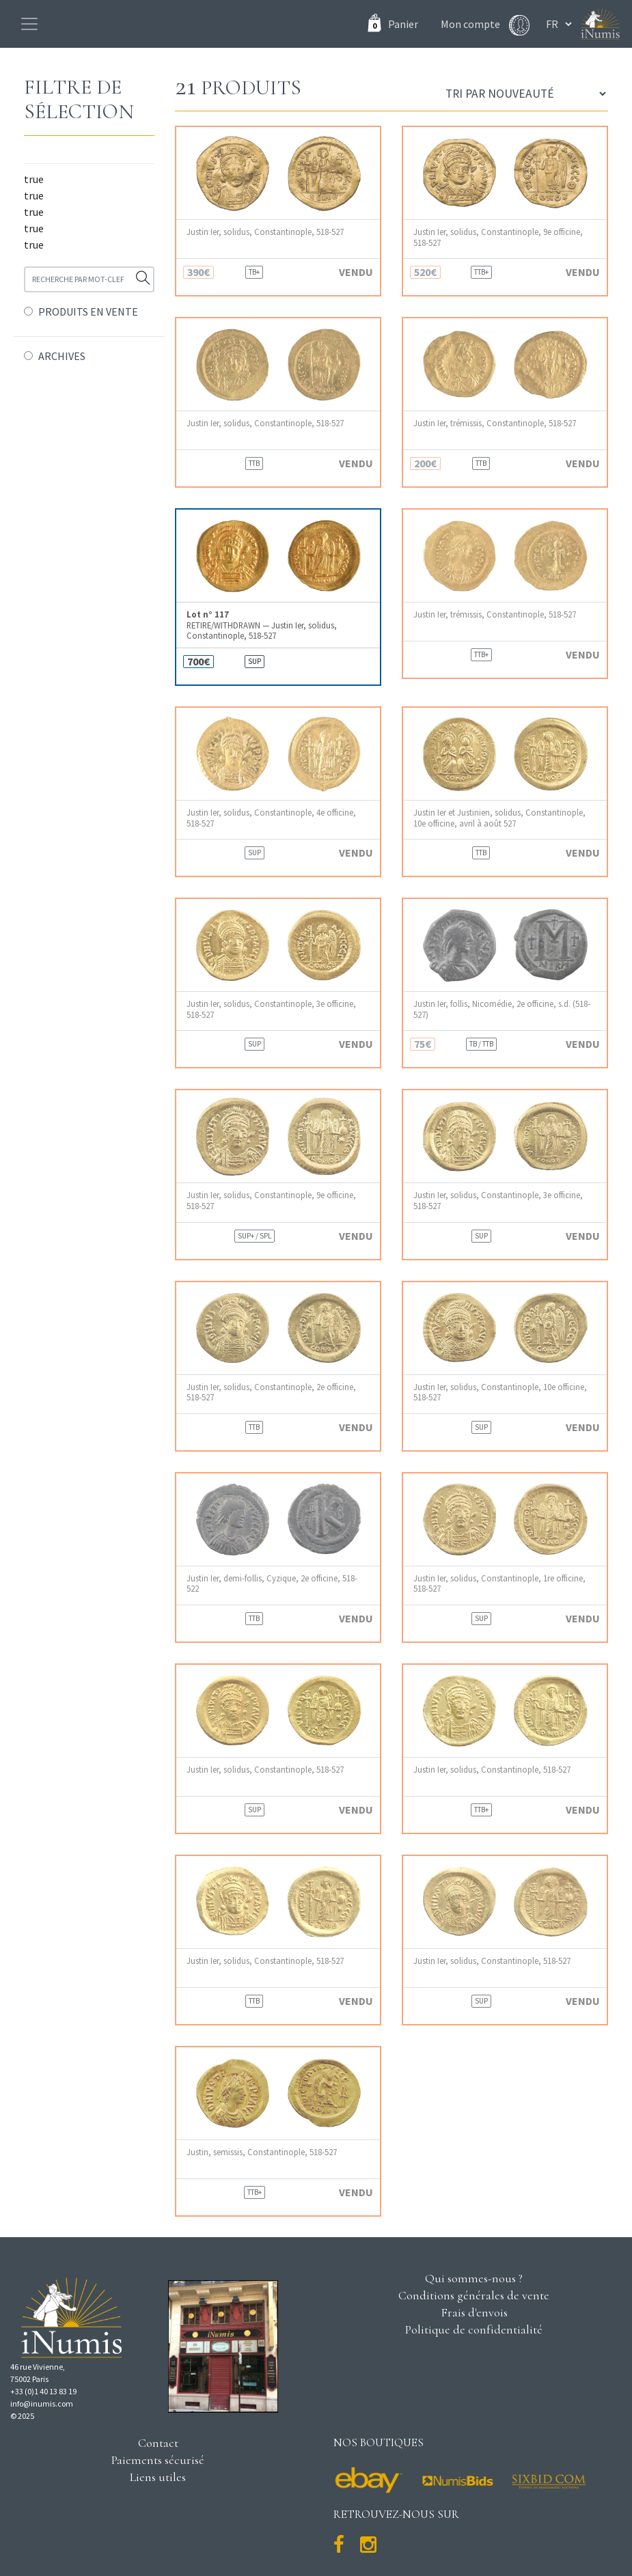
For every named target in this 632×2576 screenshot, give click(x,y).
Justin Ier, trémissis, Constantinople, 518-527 (494, 423)
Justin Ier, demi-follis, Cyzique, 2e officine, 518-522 (272, 1583)
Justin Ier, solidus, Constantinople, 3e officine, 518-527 (271, 1009)
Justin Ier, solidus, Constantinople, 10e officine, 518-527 (500, 1392)
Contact (158, 2442)
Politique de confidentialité (473, 2329)
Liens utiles (158, 2476)
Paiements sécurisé (157, 2459)
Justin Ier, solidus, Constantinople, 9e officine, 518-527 (498, 237)
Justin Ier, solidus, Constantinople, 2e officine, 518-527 (271, 1392)
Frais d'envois (474, 2312)
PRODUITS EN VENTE (88, 311)
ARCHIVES (61, 356)
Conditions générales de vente (473, 2295)
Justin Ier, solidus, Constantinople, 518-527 (265, 232)
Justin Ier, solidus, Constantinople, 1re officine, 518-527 (499, 1583)
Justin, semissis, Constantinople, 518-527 (262, 2152)
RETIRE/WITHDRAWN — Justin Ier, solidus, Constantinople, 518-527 (262, 625)
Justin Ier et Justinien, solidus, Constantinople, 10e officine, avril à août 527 (499, 817)
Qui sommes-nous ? (474, 2278)
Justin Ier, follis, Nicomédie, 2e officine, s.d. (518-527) (501, 1009)
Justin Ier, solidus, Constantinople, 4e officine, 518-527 (271, 817)
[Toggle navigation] (29, 24)
